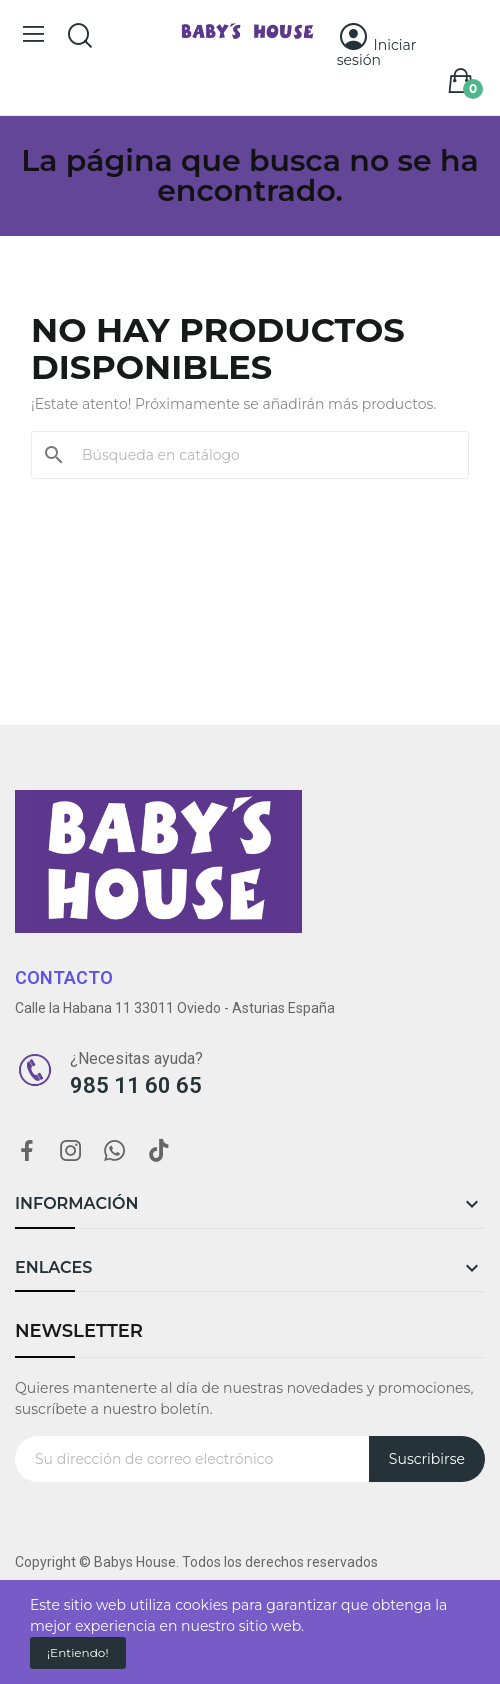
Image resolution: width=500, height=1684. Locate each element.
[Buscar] (262, 455)
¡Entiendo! (78, 1652)
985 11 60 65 (136, 1085)
